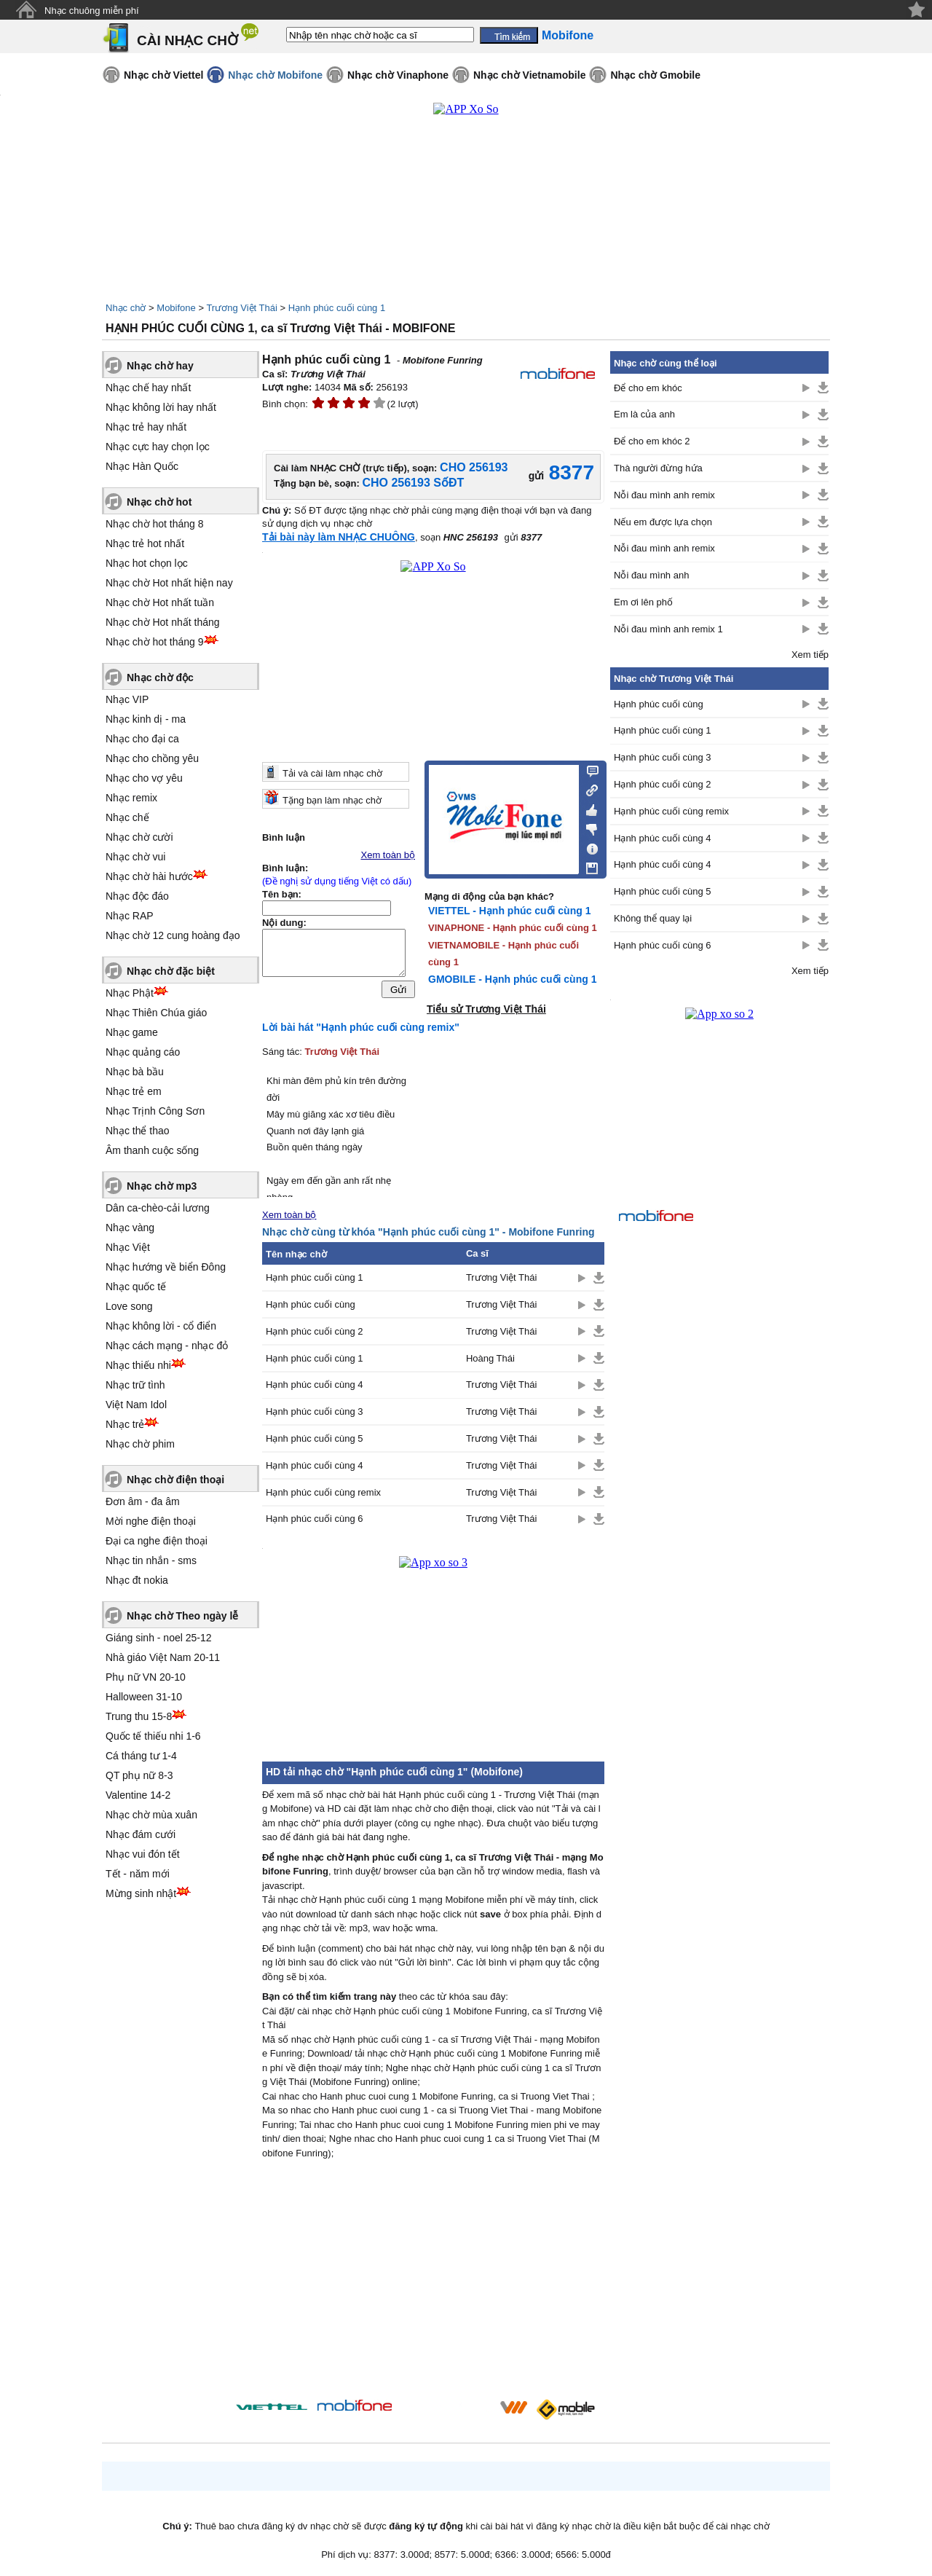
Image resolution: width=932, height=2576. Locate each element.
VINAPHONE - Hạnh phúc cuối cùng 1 (512, 927)
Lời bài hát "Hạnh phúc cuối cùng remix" (360, 1027)
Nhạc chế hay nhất (148, 387)
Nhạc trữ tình (135, 1385)
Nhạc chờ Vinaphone (398, 75)
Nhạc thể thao (138, 1130)
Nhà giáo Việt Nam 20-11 (163, 1657)
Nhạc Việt (128, 1247)
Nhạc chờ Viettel (163, 75)
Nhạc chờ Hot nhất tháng (163, 622)
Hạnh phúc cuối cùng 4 (314, 1384)
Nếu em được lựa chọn (663, 522)
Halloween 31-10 (144, 1697)
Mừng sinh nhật (141, 1893)
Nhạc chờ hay (160, 366)
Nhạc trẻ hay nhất (146, 427)
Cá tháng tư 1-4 (141, 1756)
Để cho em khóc (648, 387)
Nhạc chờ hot (159, 502)
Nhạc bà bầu (135, 1071)
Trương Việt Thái (241, 307)
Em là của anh (644, 414)
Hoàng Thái (490, 1358)
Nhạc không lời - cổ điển (161, 1326)
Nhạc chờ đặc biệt (171, 971)
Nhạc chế (127, 817)
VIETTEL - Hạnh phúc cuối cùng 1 (509, 910)
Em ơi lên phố (643, 602)
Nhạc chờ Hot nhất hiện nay (169, 583)
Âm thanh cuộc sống (152, 1150)
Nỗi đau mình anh (651, 575)
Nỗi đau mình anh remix (664, 495)
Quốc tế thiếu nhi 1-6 (153, 1736)
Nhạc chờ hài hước (149, 876)
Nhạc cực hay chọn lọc (158, 446)
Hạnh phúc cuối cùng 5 (314, 1438)
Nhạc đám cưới (140, 1834)
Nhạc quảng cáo (143, 1052)
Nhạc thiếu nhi (138, 1365)
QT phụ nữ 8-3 (139, 1775)
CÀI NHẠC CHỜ (187, 40)
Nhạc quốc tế (136, 1286)
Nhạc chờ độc (160, 677)
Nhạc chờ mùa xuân (151, 1815)
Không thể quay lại (653, 918)
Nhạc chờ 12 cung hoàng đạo (173, 935)
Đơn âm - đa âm (143, 1501)
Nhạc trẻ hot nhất (145, 543)
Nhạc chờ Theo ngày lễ (182, 1616)
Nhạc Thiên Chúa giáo (156, 1012)
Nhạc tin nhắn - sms (151, 1560)
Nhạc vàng (130, 1227)
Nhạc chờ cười (139, 837)
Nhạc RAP (130, 916)
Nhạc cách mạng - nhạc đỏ (167, 1345)
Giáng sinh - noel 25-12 (159, 1638)
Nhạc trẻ (125, 1424)
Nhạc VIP (127, 699)
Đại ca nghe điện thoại (157, 1541)
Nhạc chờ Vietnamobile (529, 75)
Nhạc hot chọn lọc (147, 563)
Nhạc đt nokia (137, 1580)
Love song (129, 1306)
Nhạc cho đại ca (142, 739)
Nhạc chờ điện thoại (175, 1479)
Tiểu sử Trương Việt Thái (486, 1009)
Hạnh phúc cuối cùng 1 (337, 307)
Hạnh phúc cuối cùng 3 (314, 1411)
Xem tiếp (810, 654)
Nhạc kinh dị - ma (146, 719)
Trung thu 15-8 (139, 1716)
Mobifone (176, 307)
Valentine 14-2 (138, 1795)
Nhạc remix (131, 798)
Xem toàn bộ (388, 854)
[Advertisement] (433, 2282)
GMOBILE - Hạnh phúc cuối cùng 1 (512, 979)
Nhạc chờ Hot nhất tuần (160, 602)
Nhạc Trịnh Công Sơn (155, 1111)
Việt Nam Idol (136, 1404)
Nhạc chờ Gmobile (655, 75)
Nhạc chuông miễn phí (91, 10)
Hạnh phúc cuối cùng (310, 1304)
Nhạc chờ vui (135, 857)
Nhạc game (132, 1032)
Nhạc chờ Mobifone (275, 75)
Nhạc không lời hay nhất (161, 407)
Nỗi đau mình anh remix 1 (668, 629)
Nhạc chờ (126, 307)
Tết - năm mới (138, 1874)
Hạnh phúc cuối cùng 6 (314, 1518)
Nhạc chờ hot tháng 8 (155, 524)
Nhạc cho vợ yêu (144, 778)
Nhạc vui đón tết (143, 1854)
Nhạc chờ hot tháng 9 (155, 642)
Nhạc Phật (130, 993)
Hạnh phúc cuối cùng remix (323, 1492)
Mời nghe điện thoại (151, 1521)
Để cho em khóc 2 (652, 441)
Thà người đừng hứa (658, 468)
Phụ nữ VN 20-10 (146, 1677)
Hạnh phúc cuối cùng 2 (314, 1331)
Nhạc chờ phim (140, 1444)
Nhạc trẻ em (134, 1091)
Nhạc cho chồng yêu (152, 758)
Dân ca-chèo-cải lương (158, 1208)
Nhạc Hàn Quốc (142, 466)
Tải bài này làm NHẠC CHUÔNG (338, 537)
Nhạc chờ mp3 (162, 1186)
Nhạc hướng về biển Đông (166, 1267)
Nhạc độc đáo (137, 896)
